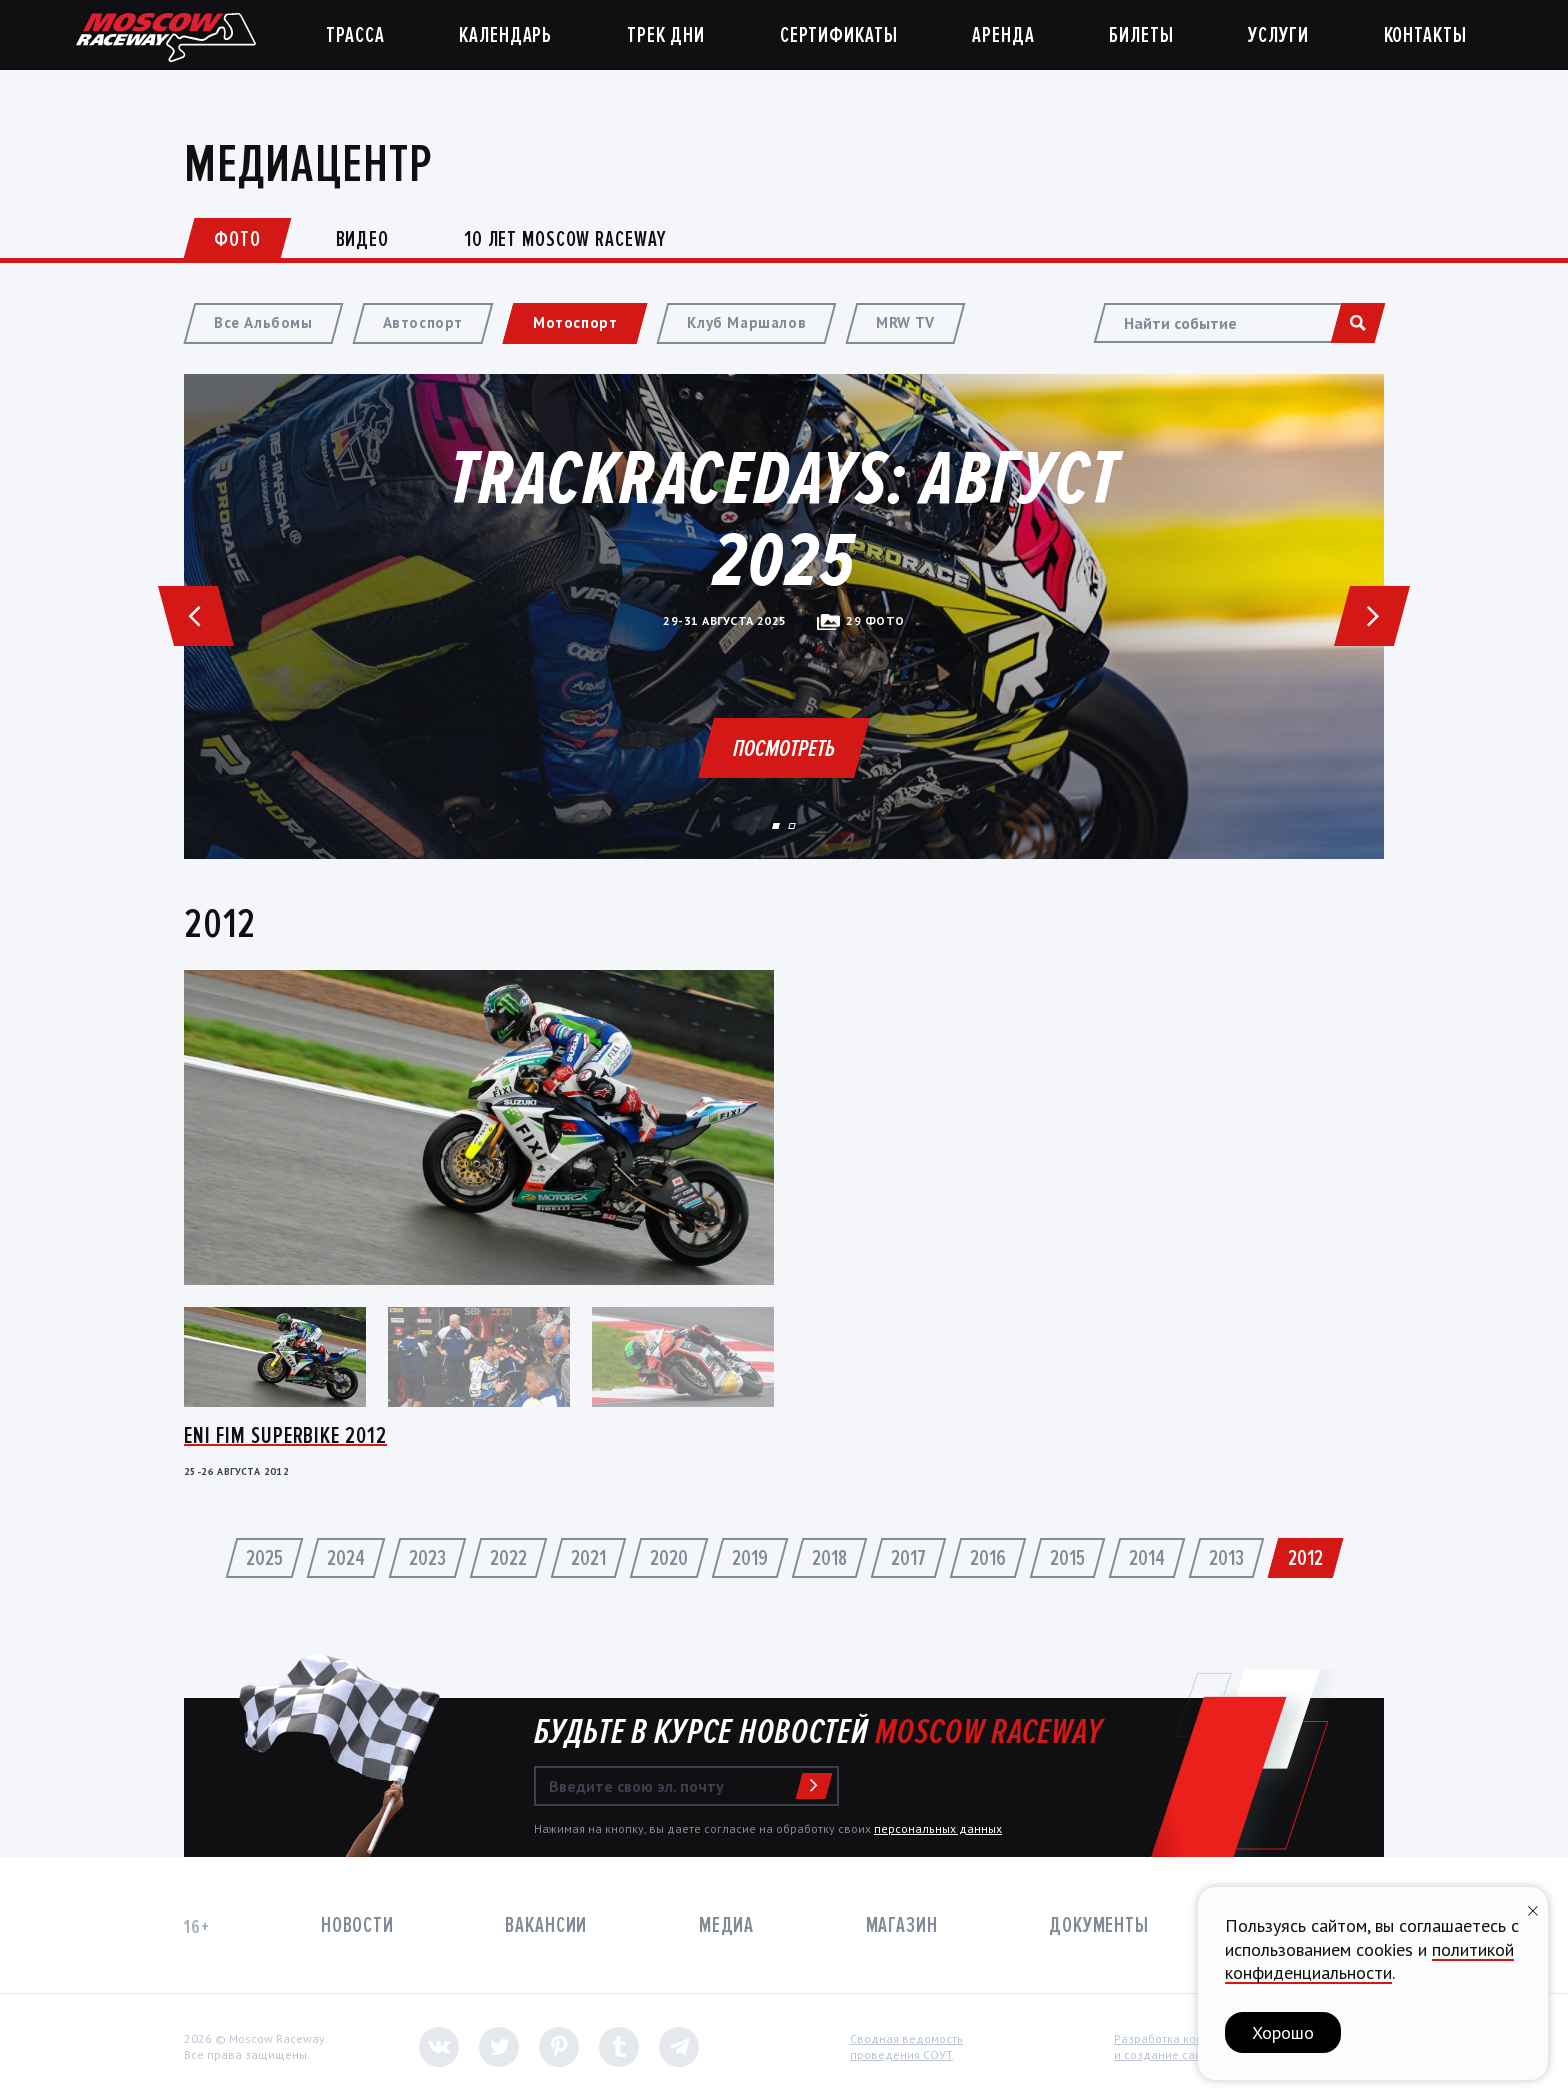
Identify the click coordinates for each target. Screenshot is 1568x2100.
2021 (588, 1558)
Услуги (1278, 35)
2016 (988, 1558)
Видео (362, 239)
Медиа (726, 1925)
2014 (1147, 1558)
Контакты (1425, 35)
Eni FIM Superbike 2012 (285, 1435)
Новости (357, 1925)
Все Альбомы (263, 322)
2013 (1226, 1558)
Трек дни (666, 35)
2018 (829, 1558)
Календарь (505, 35)
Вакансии (546, 1925)
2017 (908, 1558)
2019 (750, 1558)
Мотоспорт (575, 322)
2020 (669, 1558)
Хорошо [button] (1283, 2032)
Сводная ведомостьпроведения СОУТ (906, 2046)
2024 (346, 1558)
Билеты (1141, 35)
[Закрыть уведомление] (1533, 1908)
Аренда (1003, 35)
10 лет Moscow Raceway (564, 239)
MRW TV (905, 322)
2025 (264, 1558)
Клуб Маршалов (746, 322)
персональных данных (938, 1828)
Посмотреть (784, 748)
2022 (508, 1558)
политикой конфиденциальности (1369, 1961)
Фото (237, 239)
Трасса (355, 35)
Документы (1099, 1925)
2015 (1067, 1558)
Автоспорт (423, 322)
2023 (427, 1558)
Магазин (902, 1925)
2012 (1305, 1558)
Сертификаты (839, 35)
